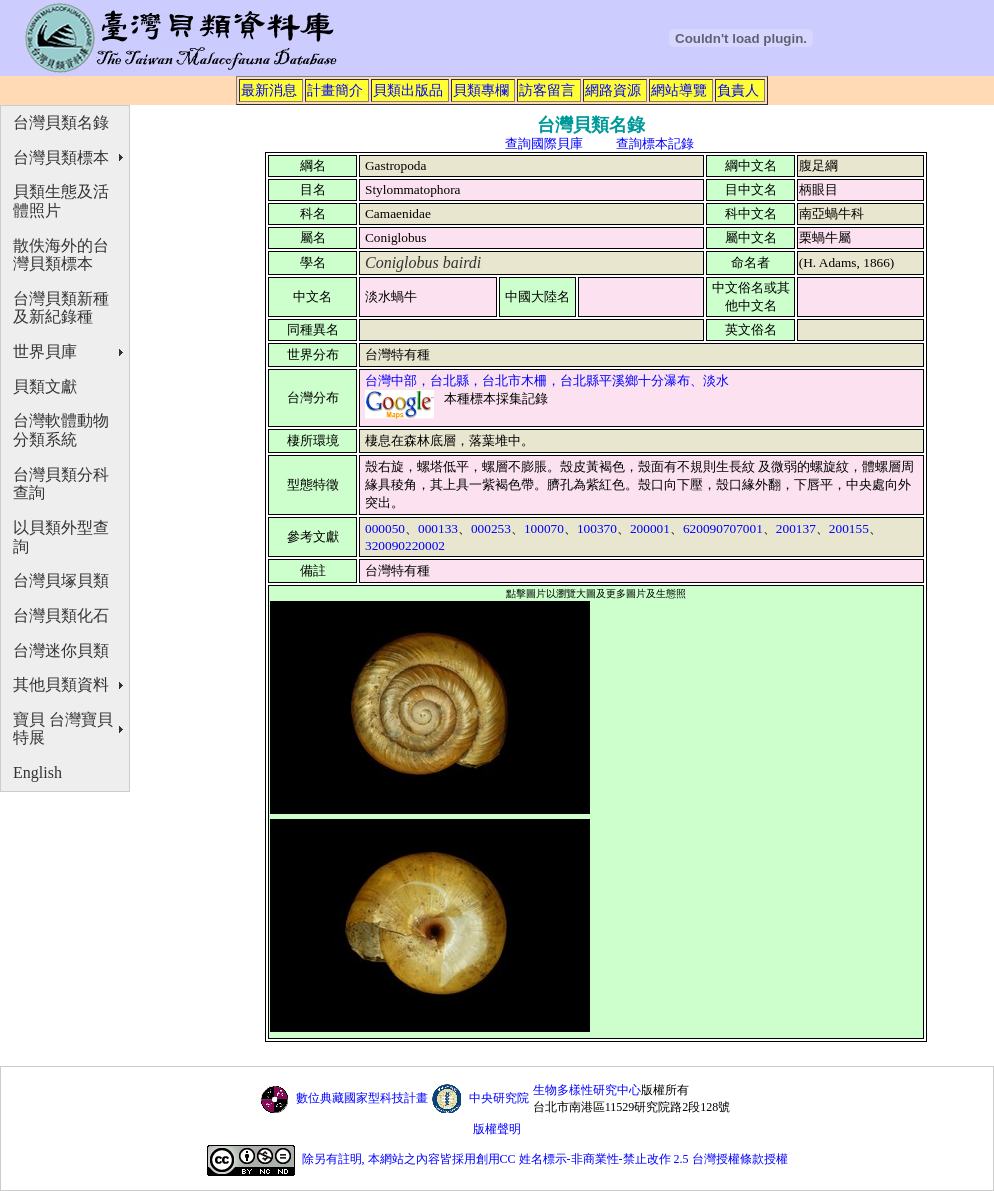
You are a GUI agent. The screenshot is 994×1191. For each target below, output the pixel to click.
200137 (796, 528)
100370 (597, 528)
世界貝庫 (45, 351)
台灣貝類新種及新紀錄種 (61, 308)
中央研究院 (499, 1098)
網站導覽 (679, 90)
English (37, 772)
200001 (650, 528)
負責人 (738, 90)
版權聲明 (497, 1129)
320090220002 (405, 545)
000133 (438, 528)
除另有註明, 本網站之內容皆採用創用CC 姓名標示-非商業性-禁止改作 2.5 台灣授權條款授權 (545, 1160)
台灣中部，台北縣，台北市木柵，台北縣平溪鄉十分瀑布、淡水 (547, 380)
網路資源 (613, 90)
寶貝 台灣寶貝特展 (63, 729)
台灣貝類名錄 (61, 122)
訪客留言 (547, 90)
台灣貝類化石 (61, 615)
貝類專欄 (481, 90)
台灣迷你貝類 (61, 650)
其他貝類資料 (61, 684)
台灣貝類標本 (61, 157)
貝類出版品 (408, 90)
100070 (544, 528)
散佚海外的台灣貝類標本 (61, 255)
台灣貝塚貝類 (61, 580)
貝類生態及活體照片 (61, 201)
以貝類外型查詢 (61, 537)
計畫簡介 (335, 90)
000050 (385, 528)
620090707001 (723, 528)
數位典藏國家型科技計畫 (362, 1098)
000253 (491, 528)
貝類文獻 (45, 386)
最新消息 (269, 90)
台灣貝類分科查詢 (61, 484)
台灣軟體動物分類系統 (61, 430)
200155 (849, 528)
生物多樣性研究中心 (587, 1090)
